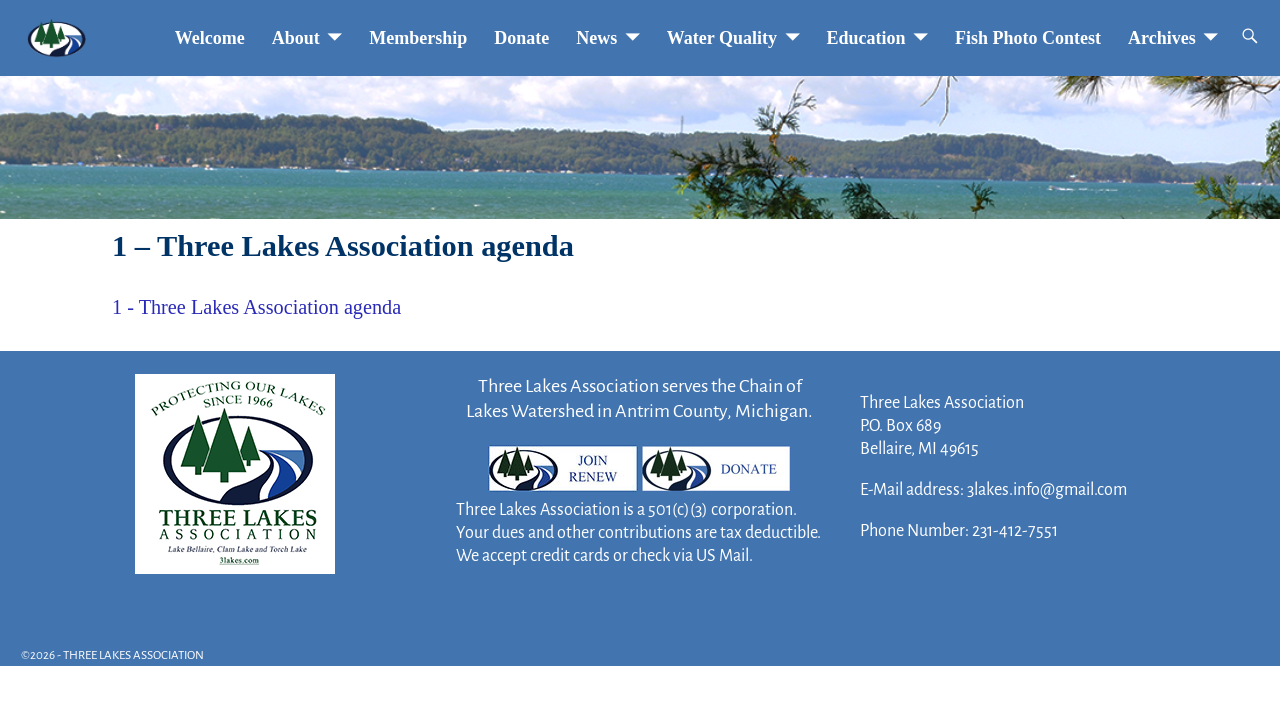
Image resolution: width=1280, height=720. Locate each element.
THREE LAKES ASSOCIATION (133, 655)
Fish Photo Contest (1028, 38)
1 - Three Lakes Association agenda (256, 307)
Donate (521, 38)
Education (866, 38)
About (296, 38)
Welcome (210, 38)
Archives (1162, 38)
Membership (418, 38)
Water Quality (722, 38)
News (596, 38)
